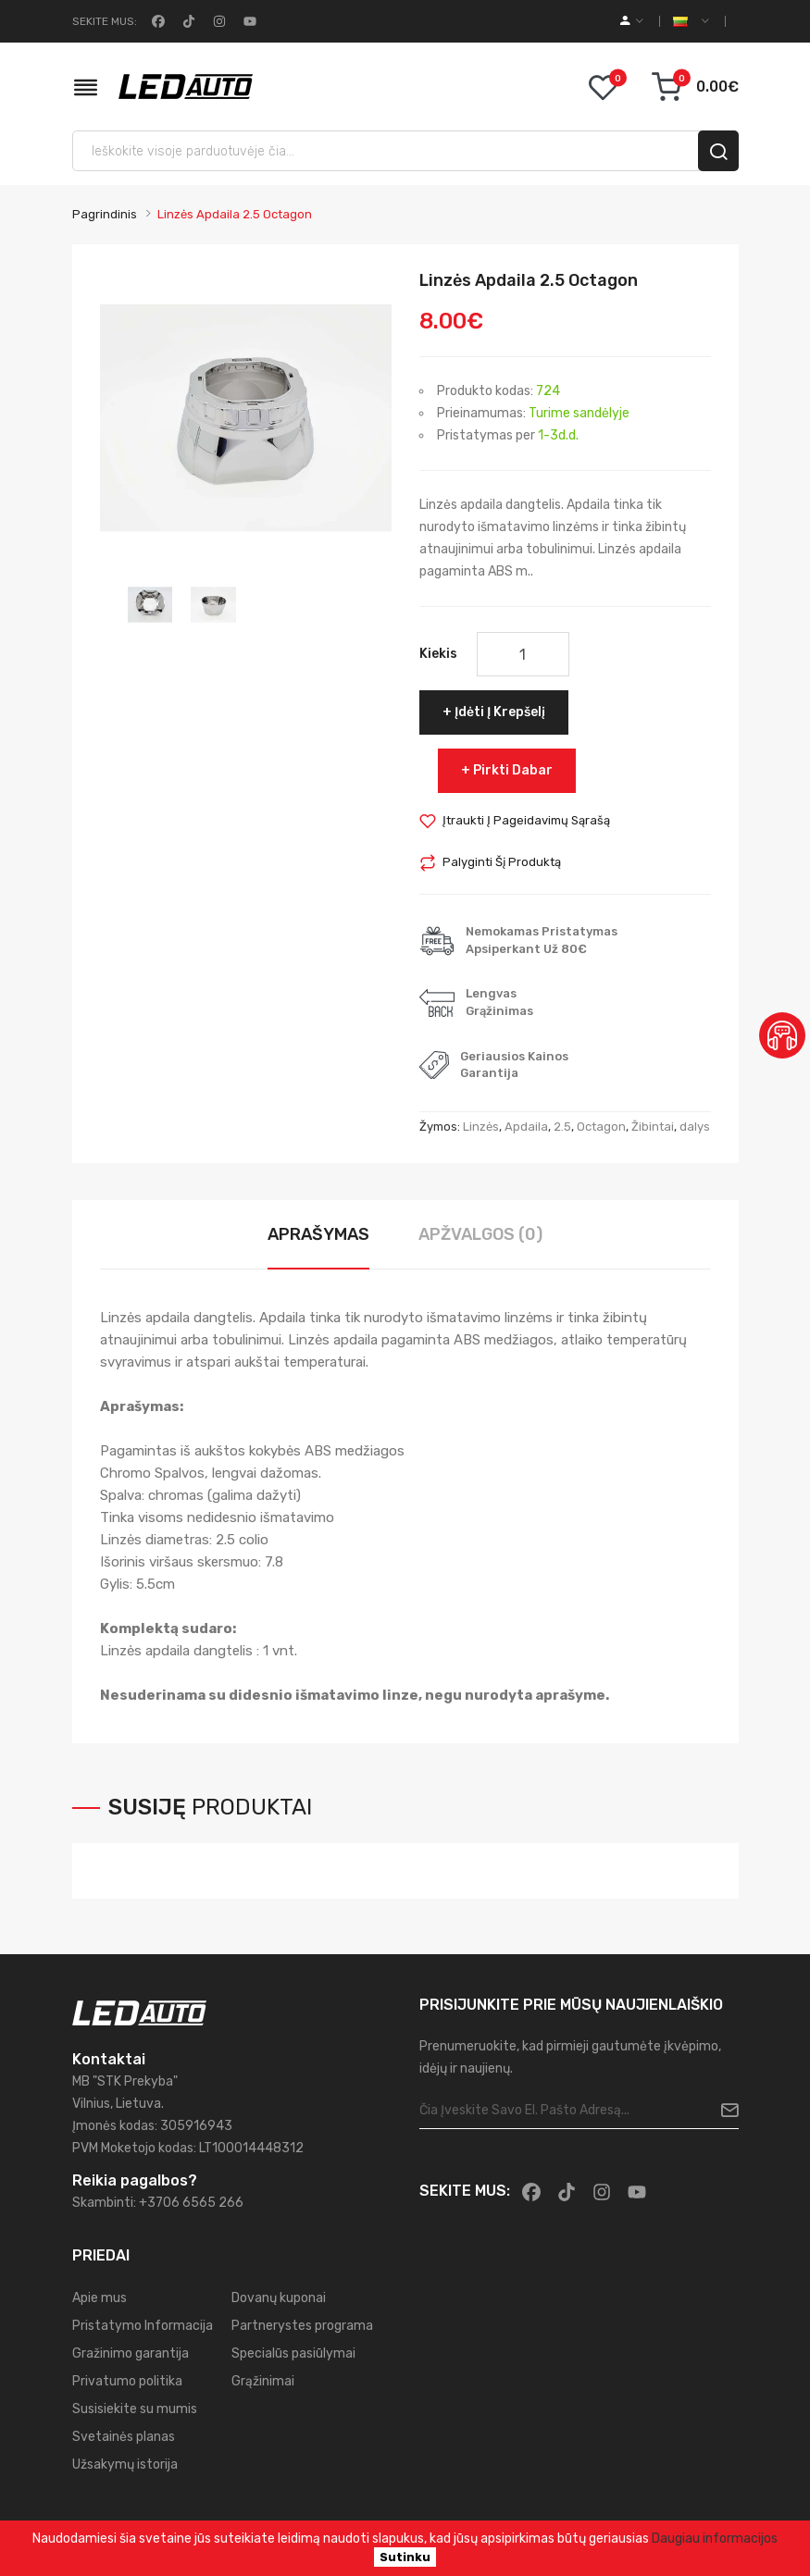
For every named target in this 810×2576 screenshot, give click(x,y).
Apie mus (99, 2298)
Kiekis (438, 654)
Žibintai (652, 1126)
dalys (694, 1126)
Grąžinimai (262, 2381)
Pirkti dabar (513, 770)
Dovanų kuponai (278, 2298)
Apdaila (526, 1126)
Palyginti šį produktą (501, 862)
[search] (718, 150)
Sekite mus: (104, 21)
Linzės (481, 1126)
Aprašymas (318, 1234)
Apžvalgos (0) (480, 1234)
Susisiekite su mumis (134, 2409)
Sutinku (405, 2557)
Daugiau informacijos (715, 2538)
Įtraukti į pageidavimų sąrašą (526, 820)
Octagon (601, 1126)
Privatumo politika (127, 2381)
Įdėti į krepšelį (500, 712)
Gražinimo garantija (130, 2353)
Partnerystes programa (302, 2326)
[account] (631, 21)
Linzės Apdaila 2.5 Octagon (234, 214)
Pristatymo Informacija (142, 2326)
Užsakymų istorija (125, 2464)
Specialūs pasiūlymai (293, 2353)
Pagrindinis (104, 214)
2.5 (562, 1126)
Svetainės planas (123, 2437)
